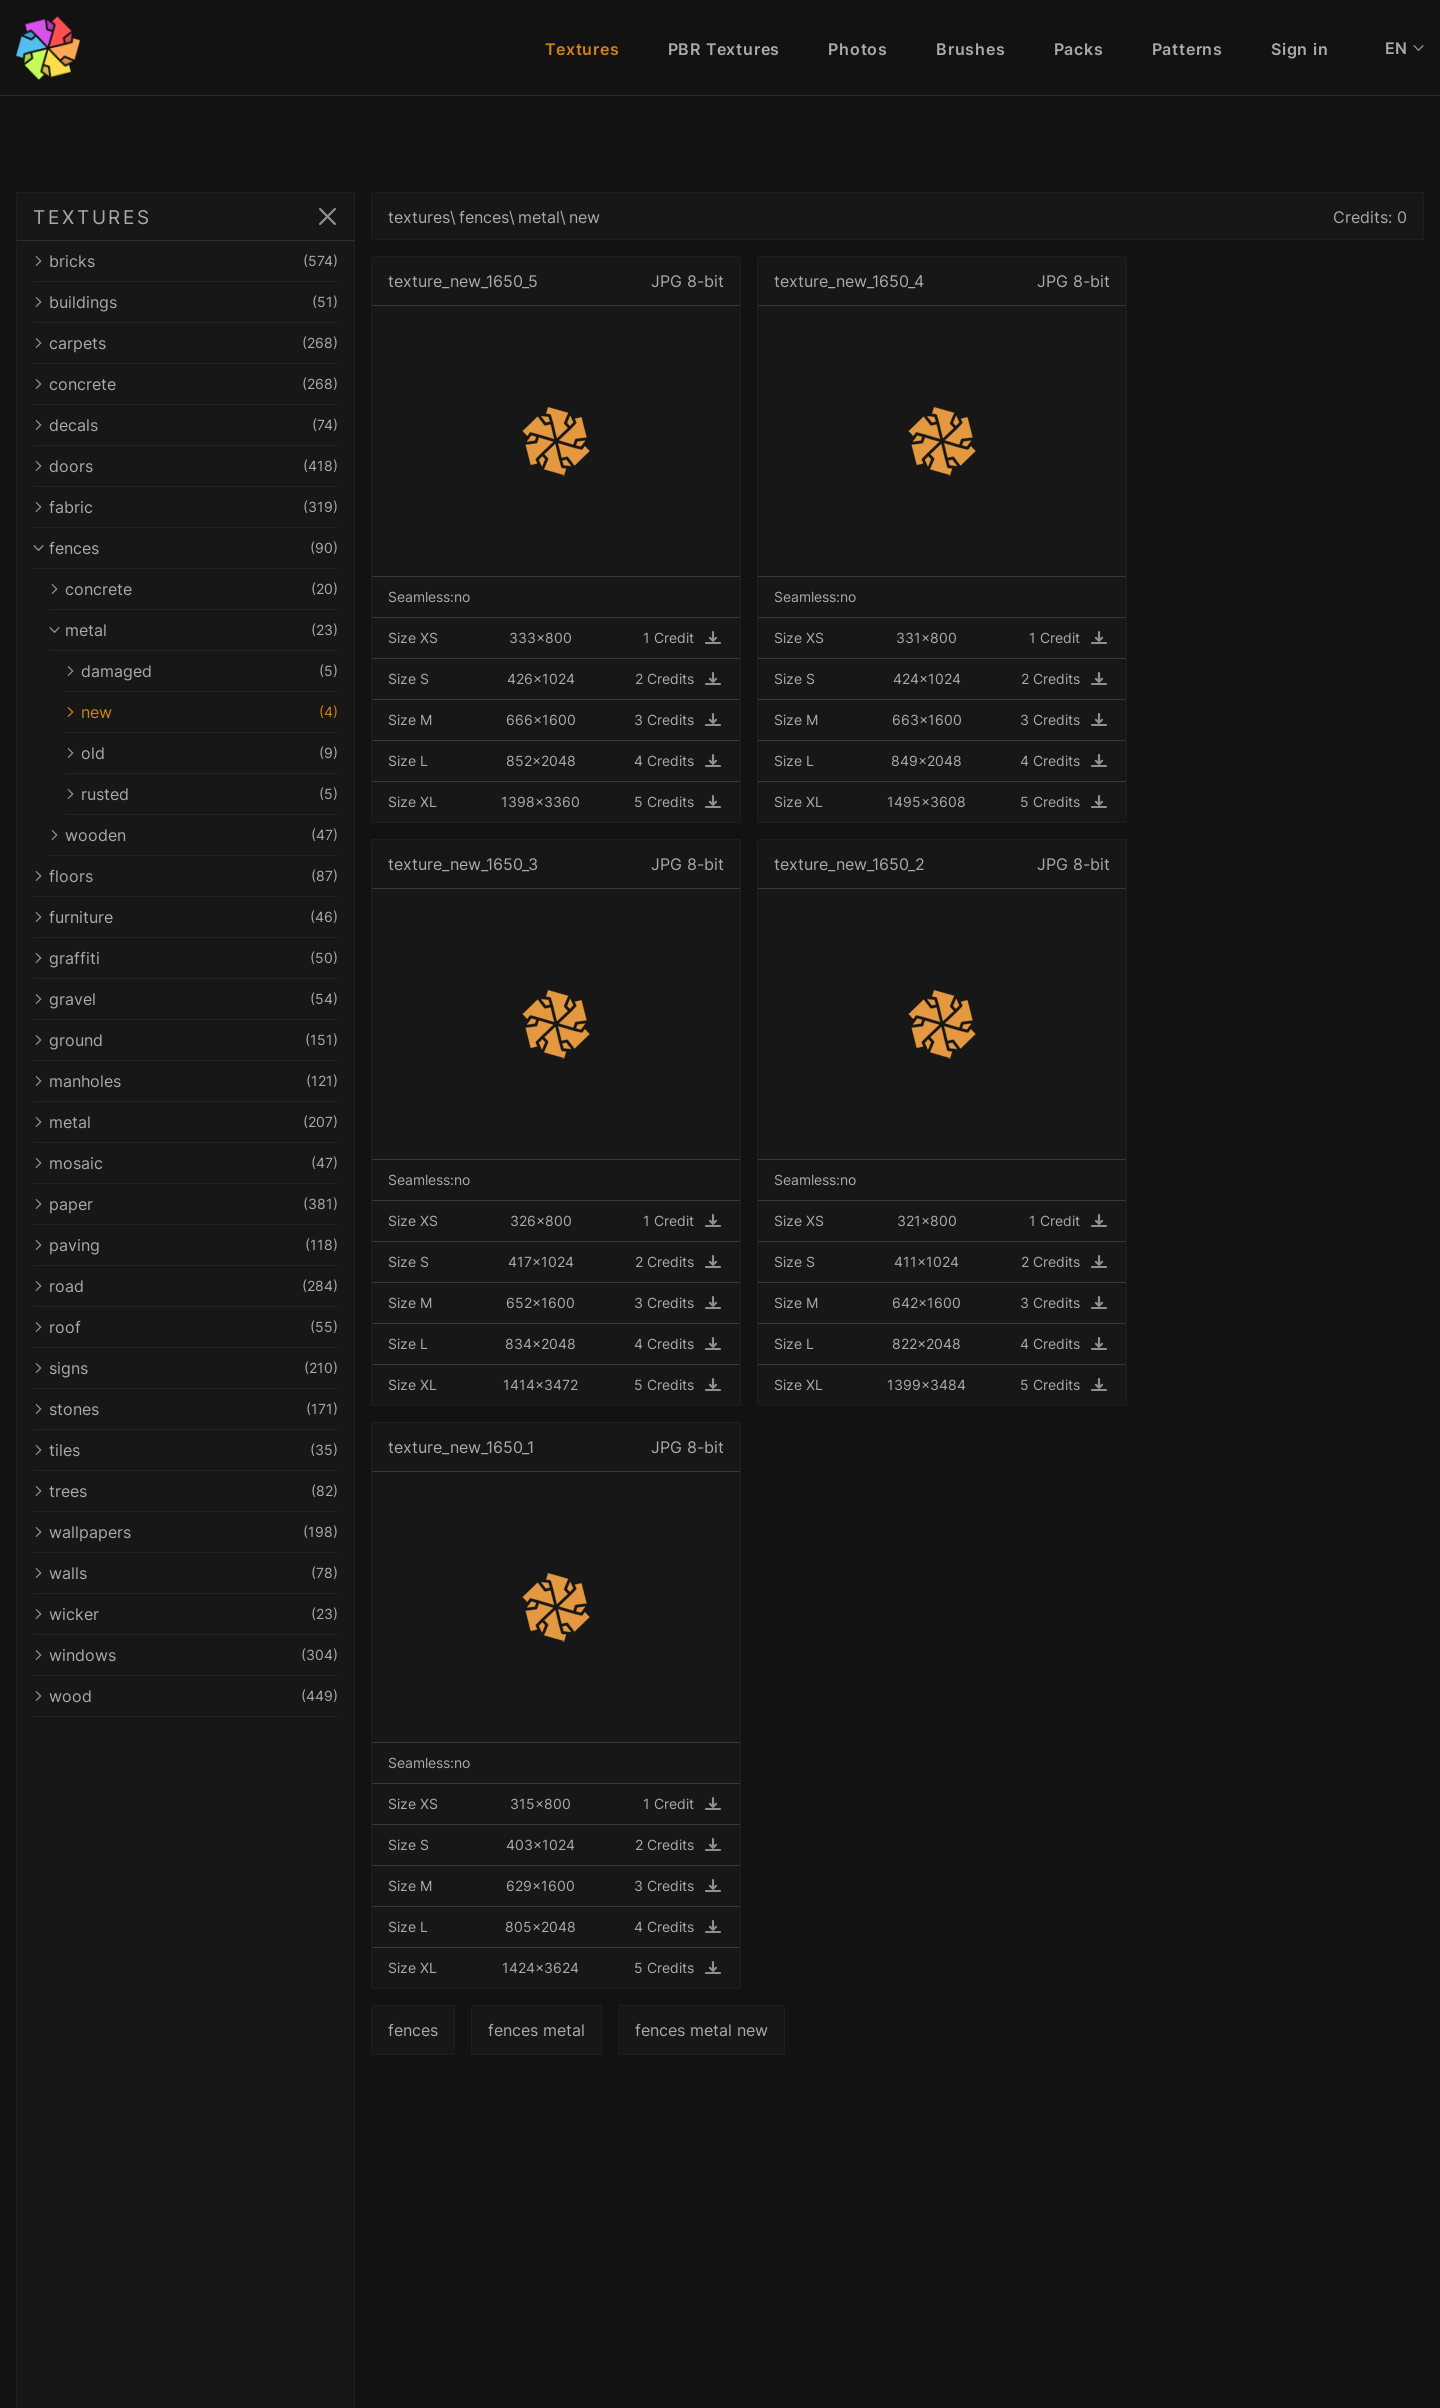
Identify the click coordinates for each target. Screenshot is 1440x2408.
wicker (192, 1614)
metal (200, 630)
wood (192, 1696)
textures (432, 217)
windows (192, 1655)
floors (192, 876)
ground (192, 1040)
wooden (200, 835)
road (192, 1286)
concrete (192, 384)
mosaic (192, 1163)
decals (192, 425)
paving (192, 1245)
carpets (192, 343)
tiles (192, 1450)
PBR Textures (724, 49)
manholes (192, 1081)
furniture (192, 917)
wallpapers (192, 1532)
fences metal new (714, 2030)
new (208, 712)
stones (192, 1409)
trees (192, 1491)
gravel (192, 999)
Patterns (1187, 49)
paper (192, 1204)
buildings (192, 302)
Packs (1079, 49)
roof (192, 1327)
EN (1404, 48)
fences (192, 548)
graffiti (192, 958)
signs (192, 1368)
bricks (192, 261)
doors (192, 466)
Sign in (1300, 49)
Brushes (971, 49)
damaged (208, 671)
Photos (858, 49)
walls (192, 1573)
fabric (192, 507)
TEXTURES (92, 217)
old (208, 753)
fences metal (549, 2030)
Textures (582, 49)
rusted (208, 794)
